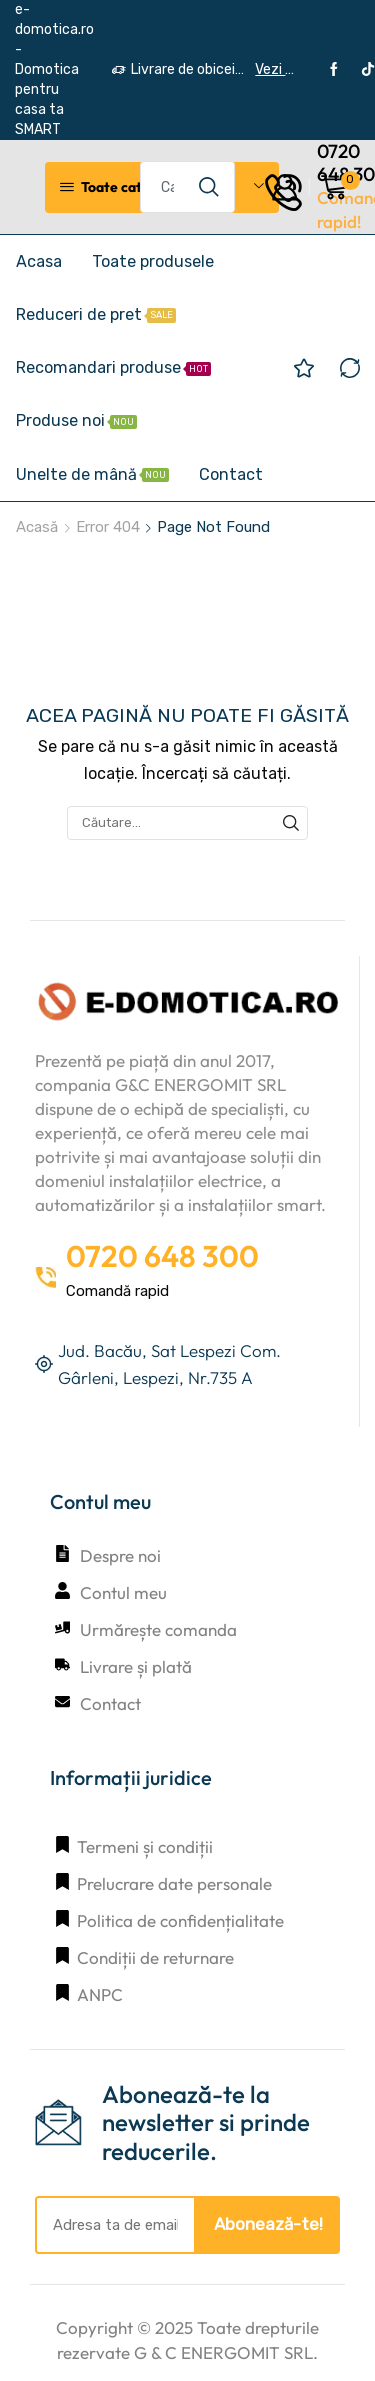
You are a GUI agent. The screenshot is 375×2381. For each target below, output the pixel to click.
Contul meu (123, 1592)
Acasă (37, 527)
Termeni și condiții (145, 1846)
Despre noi (120, 1555)
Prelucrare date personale (174, 1883)
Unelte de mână (92, 474)
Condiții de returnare (155, 1957)
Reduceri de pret (96, 314)
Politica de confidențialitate (180, 1920)
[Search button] (209, 187)
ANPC (100, 1994)
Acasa (39, 261)
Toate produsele (153, 261)
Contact (231, 474)
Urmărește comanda (158, 1629)
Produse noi (76, 420)
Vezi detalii (274, 69)
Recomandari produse (113, 367)
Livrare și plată (136, 1666)
